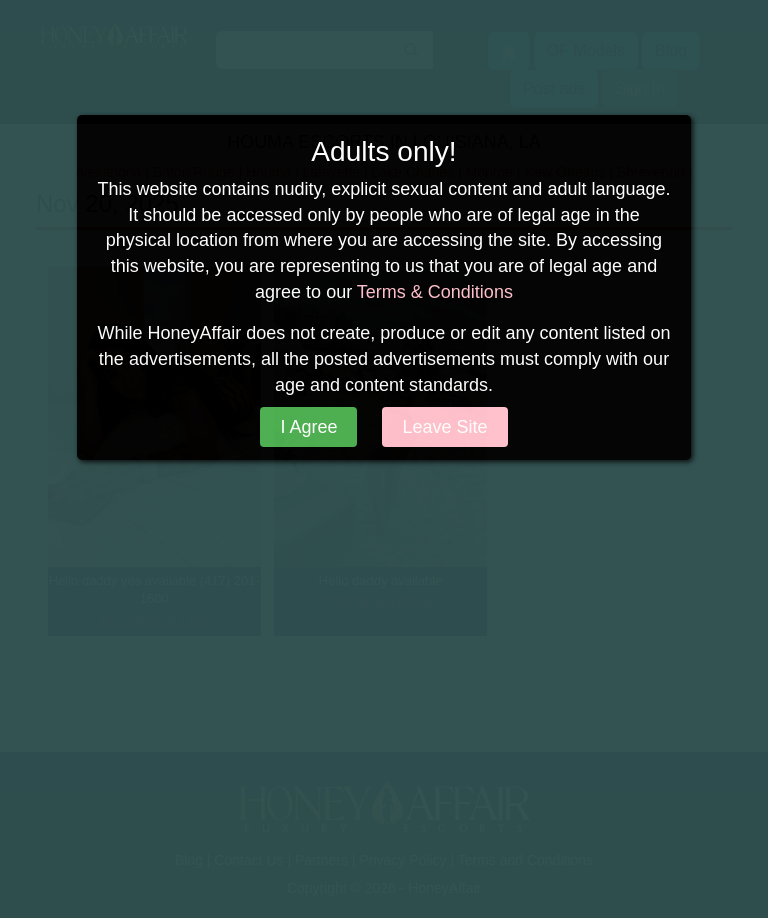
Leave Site (444, 427)
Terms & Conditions (435, 292)
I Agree (308, 427)
